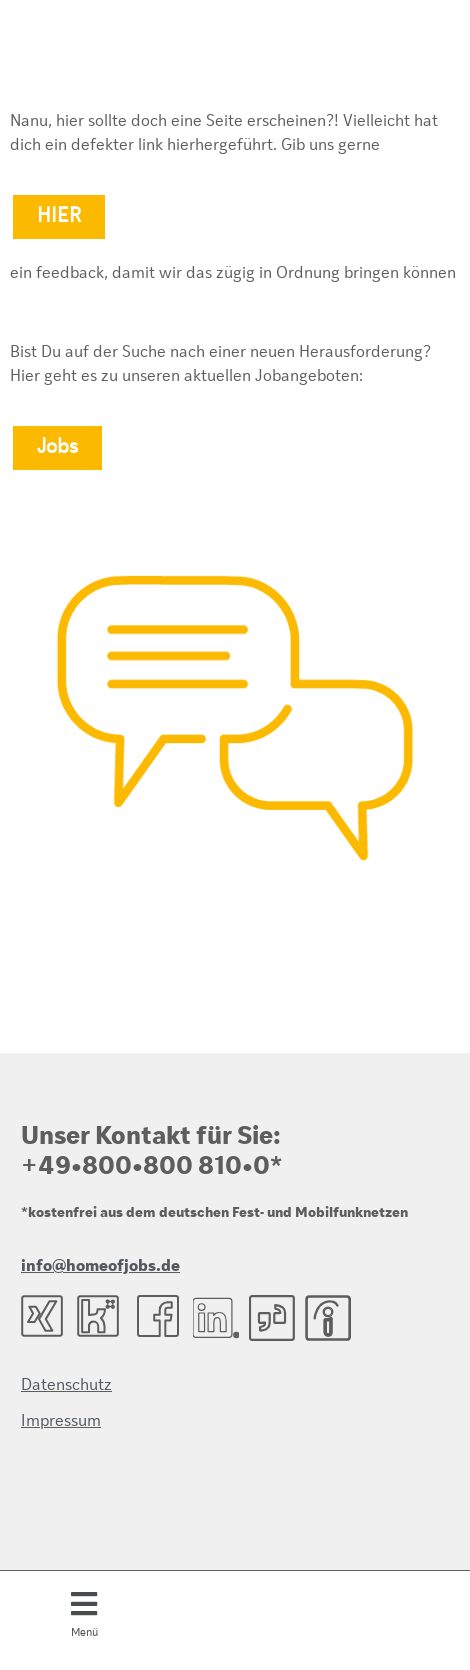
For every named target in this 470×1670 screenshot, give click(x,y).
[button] (84, 1612)
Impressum (61, 1422)
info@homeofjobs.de (100, 1267)
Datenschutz (66, 1386)
